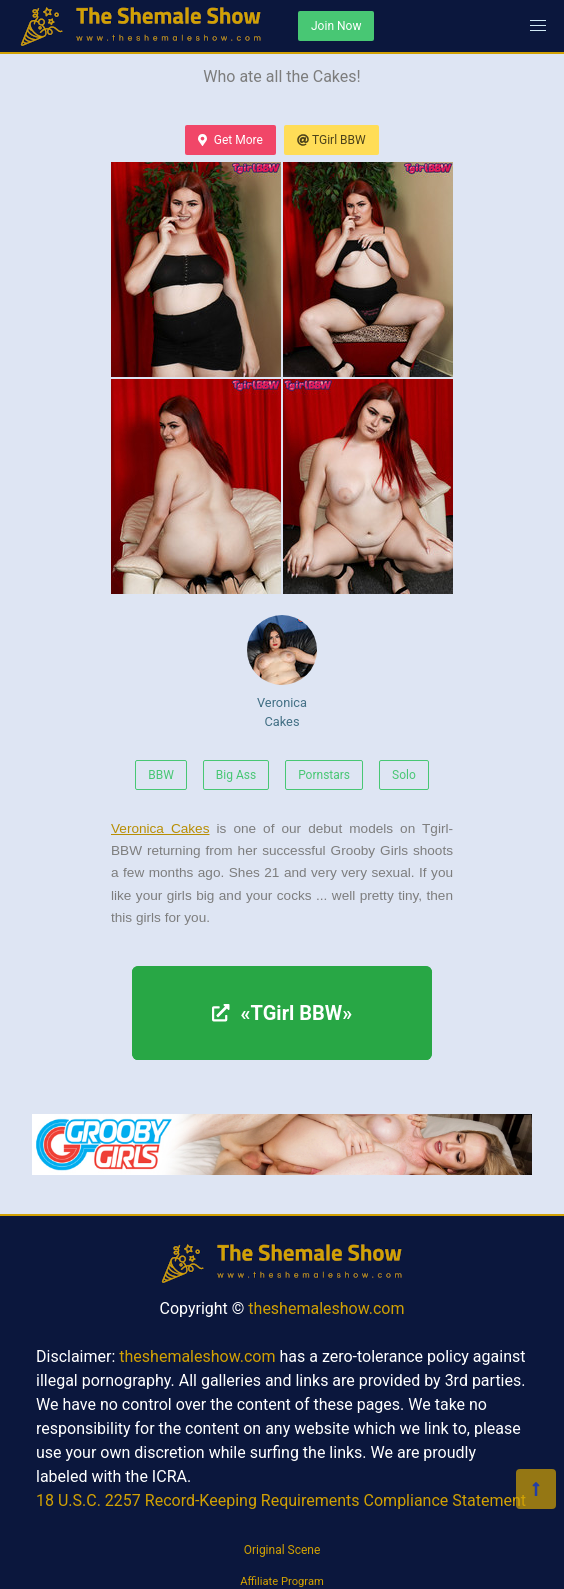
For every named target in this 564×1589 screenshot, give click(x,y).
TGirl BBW (331, 140)
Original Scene (282, 1550)
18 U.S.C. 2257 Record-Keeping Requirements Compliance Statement (281, 1500)
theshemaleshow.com (326, 1308)
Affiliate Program (282, 1581)
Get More (230, 140)
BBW (161, 775)
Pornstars (324, 775)
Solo (404, 775)
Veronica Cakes (282, 672)
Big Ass (236, 775)
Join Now (336, 26)
